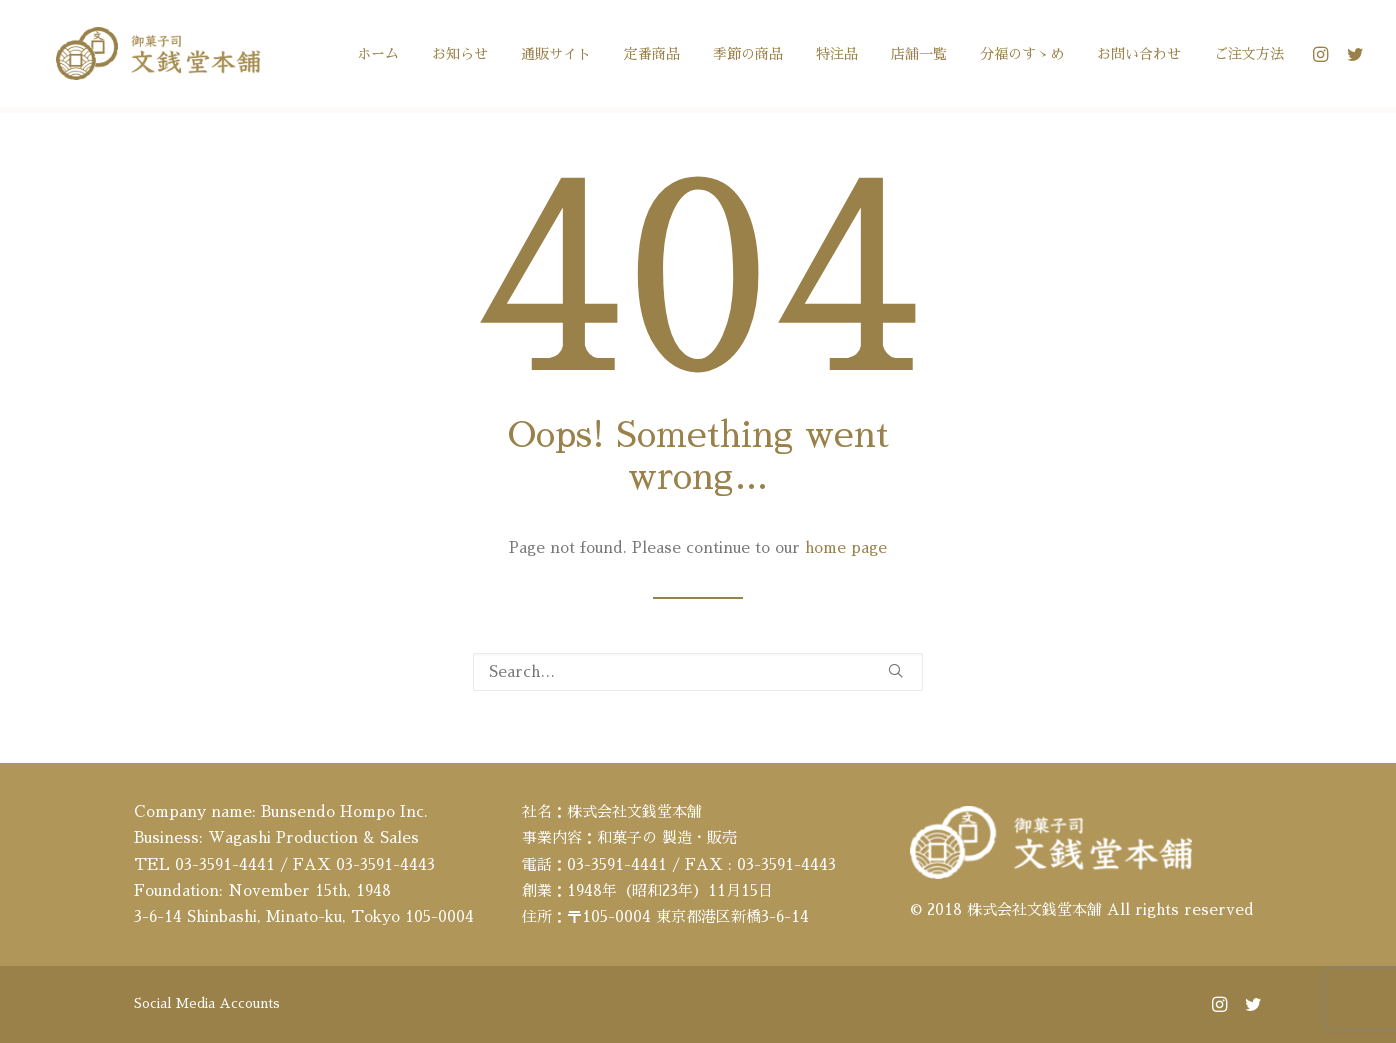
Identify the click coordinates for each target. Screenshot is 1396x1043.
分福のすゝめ (1022, 57)
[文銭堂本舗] (147, 57)
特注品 (837, 57)
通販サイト (556, 57)
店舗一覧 (919, 57)
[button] (1323, 57)
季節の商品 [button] (748, 57)
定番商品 (652, 57)
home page (846, 547)
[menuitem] (378, 57)
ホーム (378, 57)
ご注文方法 (1249, 57)
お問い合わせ (1139, 57)
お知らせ (460, 57)
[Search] (698, 672)
